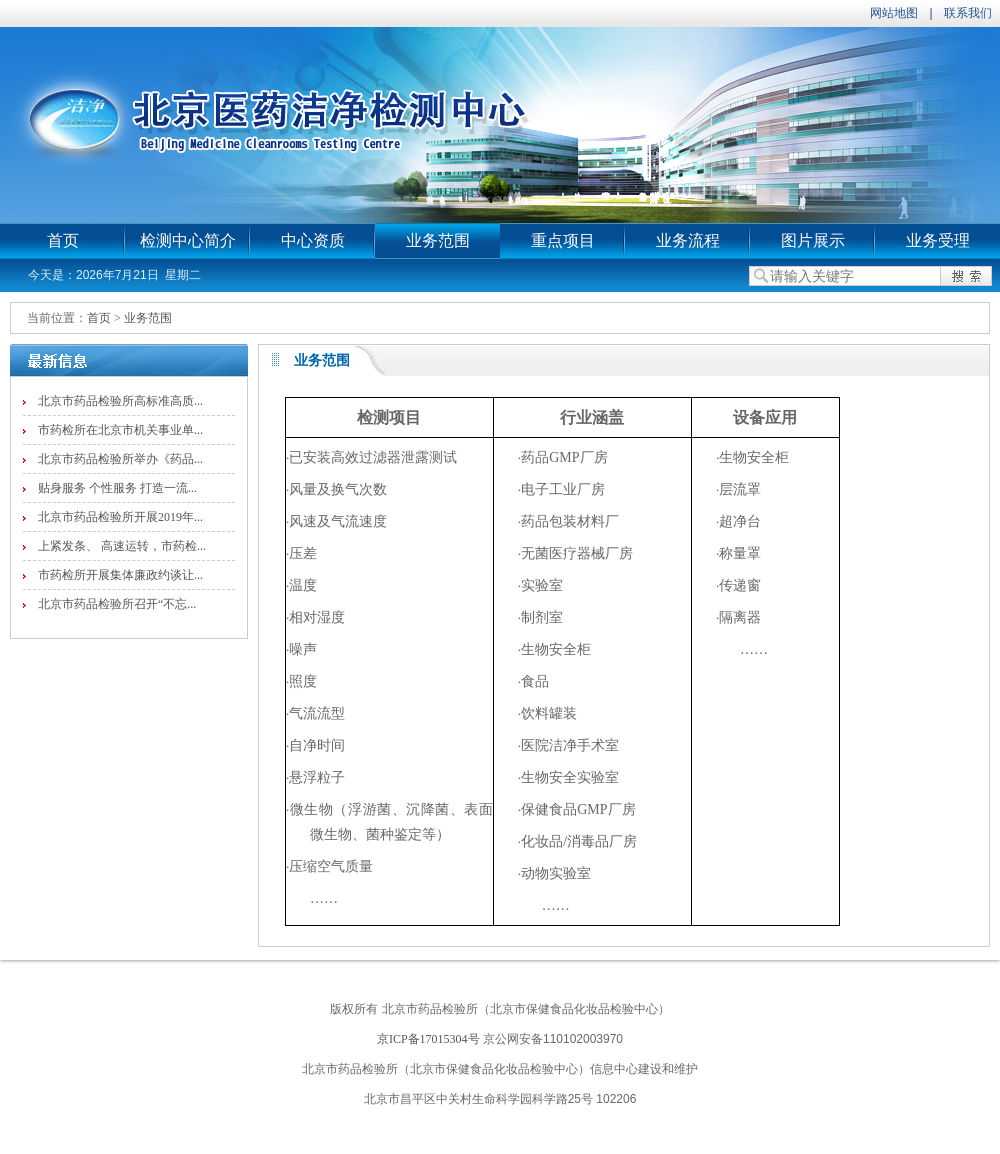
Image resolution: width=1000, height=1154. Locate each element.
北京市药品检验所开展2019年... (120, 517)
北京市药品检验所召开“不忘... (117, 604)
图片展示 (813, 240)
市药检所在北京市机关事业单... (120, 430)
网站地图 (894, 13)
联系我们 (968, 13)
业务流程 (688, 240)
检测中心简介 (188, 240)
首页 (63, 240)
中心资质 (313, 240)
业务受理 (938, 240)
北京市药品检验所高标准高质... (120, 401)
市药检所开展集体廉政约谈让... (120, 575)
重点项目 (563, 240)
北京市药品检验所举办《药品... (120, 459)
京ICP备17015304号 (428, 1039)
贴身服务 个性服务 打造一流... (117, 488)
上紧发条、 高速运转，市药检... (122, 546)
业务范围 (438, 240)
